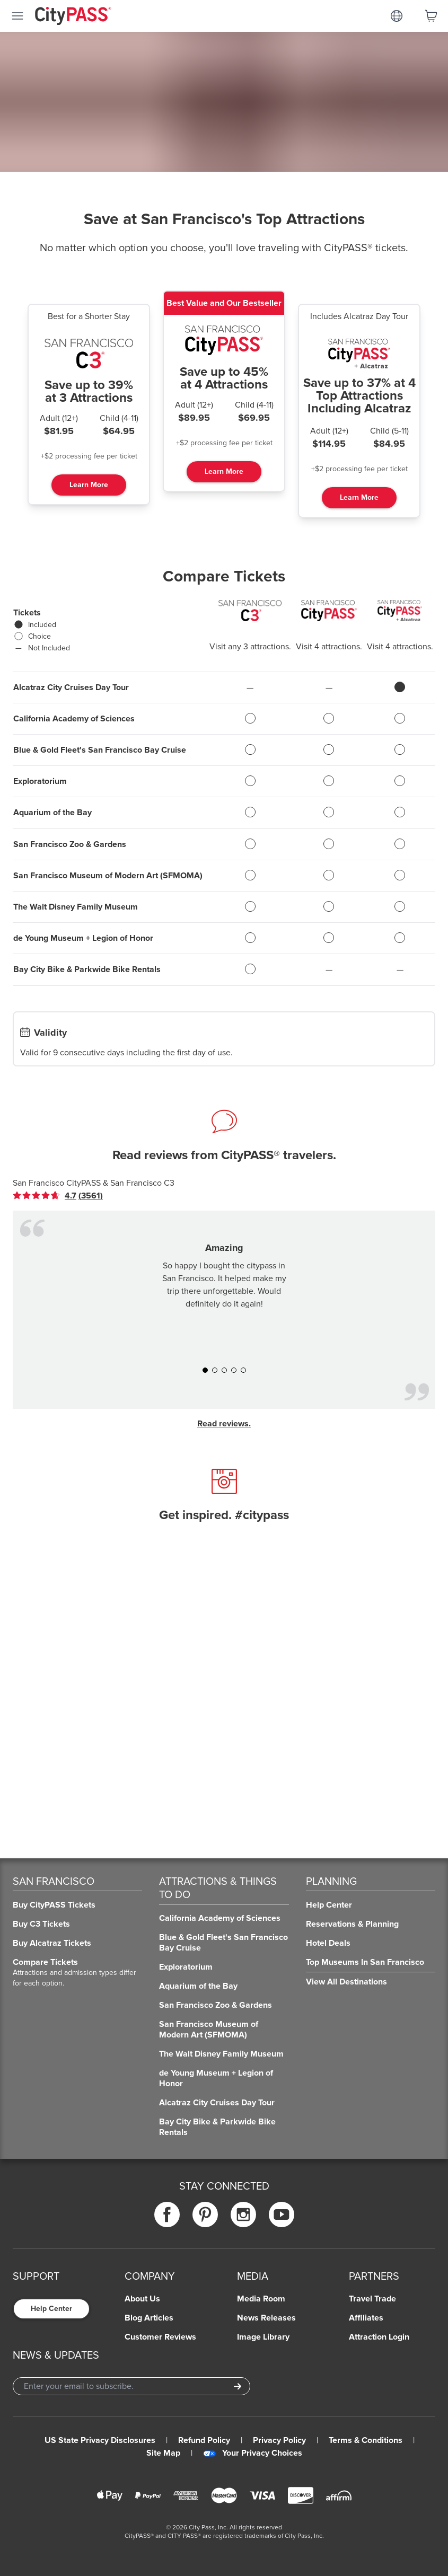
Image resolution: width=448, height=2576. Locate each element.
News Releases (266, 2318)
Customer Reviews (160, 2337)
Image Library (263, 2337)
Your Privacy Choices (252, 2453)
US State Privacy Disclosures (100, 2440)
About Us (142, 2298)
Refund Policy (204, 2440)
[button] (205, 1370)
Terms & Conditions (365, 2440)
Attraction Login (379, 2337)
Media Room (261, 2298)
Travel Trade (372, 2298)
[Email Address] (131, 2386)
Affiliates (366, 2318)
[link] (58, 1195)
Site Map (163, 2453)
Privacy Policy (279, 2440)
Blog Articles (149, 2318)
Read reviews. (224, 1423)
